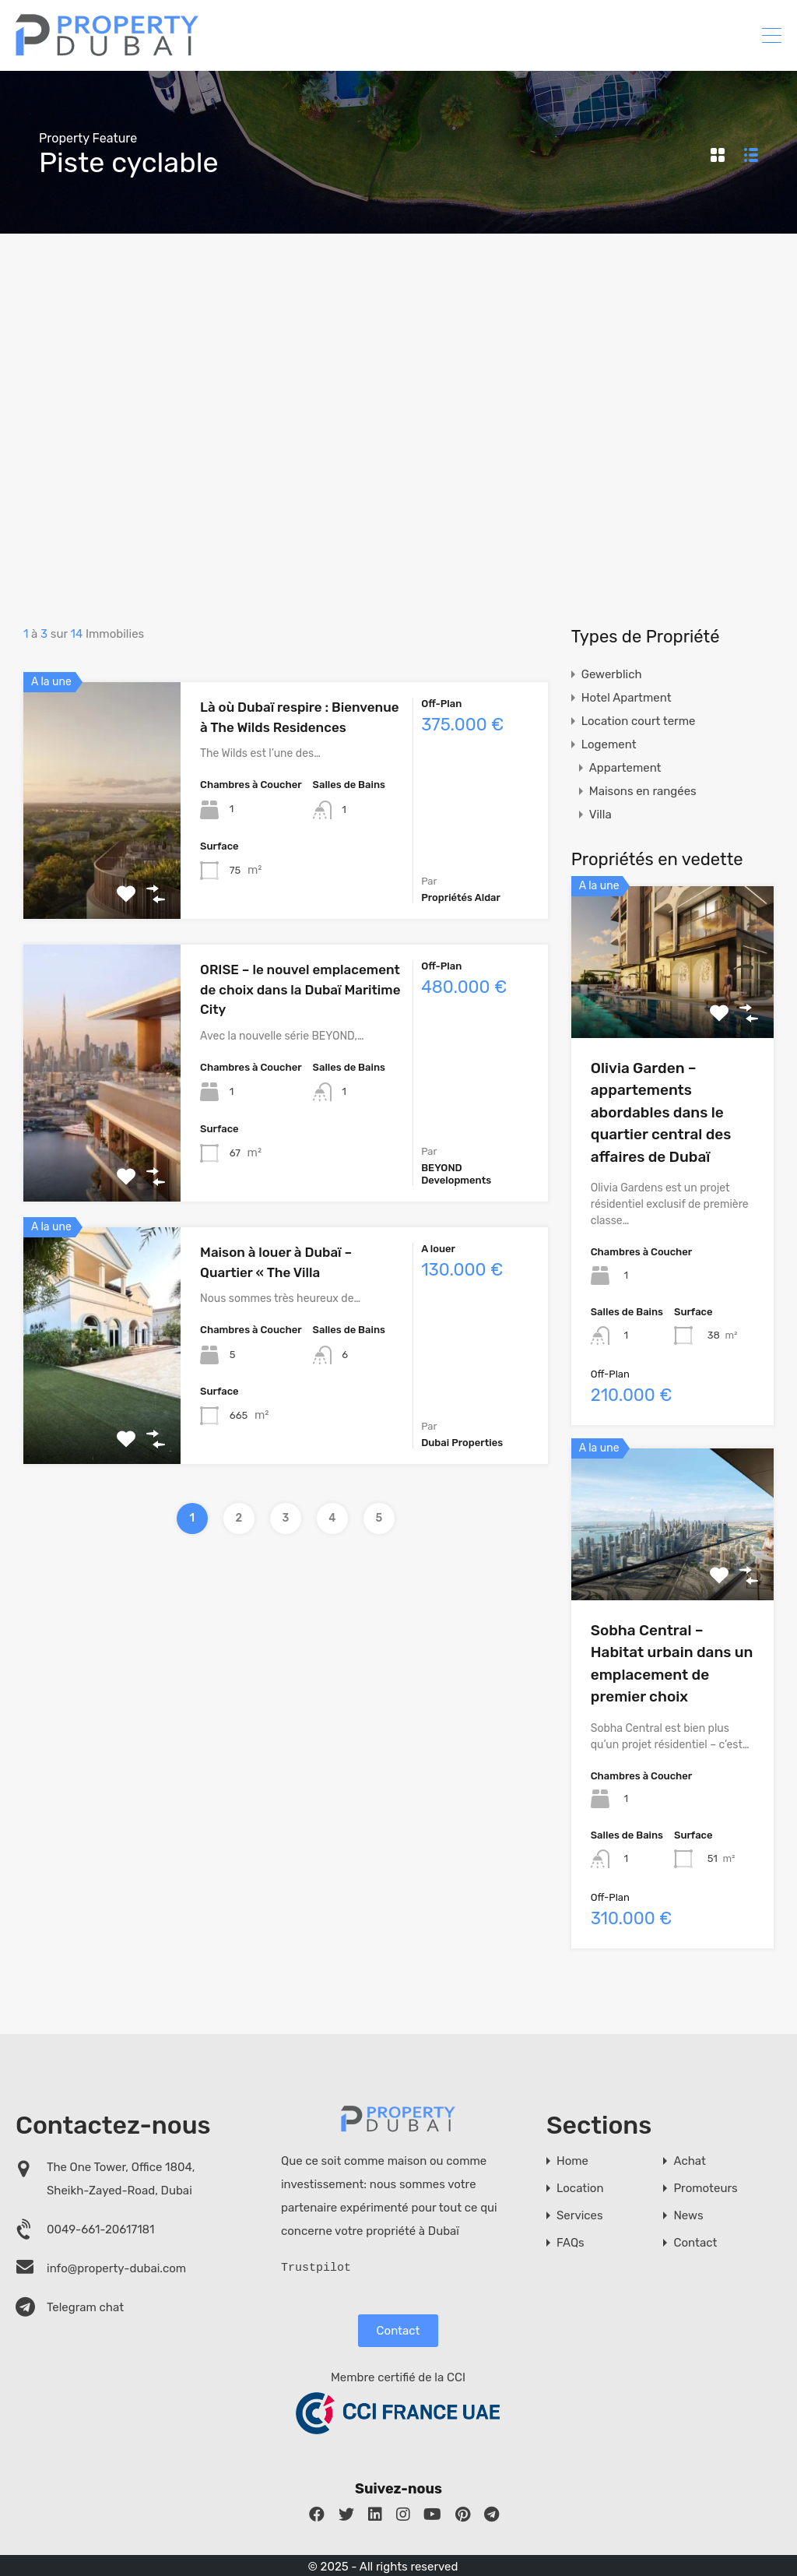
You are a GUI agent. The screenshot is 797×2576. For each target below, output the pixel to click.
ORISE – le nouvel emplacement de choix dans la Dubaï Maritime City (300, 989)
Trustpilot (316, 2266)
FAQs (570, 2243)
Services (579, 2216)
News (688, 2216)
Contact (398, 2329)
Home (572, 2161)
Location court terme (638, 721)
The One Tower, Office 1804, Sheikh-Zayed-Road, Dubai (121, 2179)
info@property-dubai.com (116, 2268)
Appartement (625, 768)
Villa (600, 815)
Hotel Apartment (626, 698)
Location (580, 2188)
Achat (689, 2161)
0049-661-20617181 (101, 2229)
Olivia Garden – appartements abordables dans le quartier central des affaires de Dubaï (661, 1112)
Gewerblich (611, 674)
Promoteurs (705, 2188)
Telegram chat (85, 2307)
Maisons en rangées (643, 791)
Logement (609, 744)
